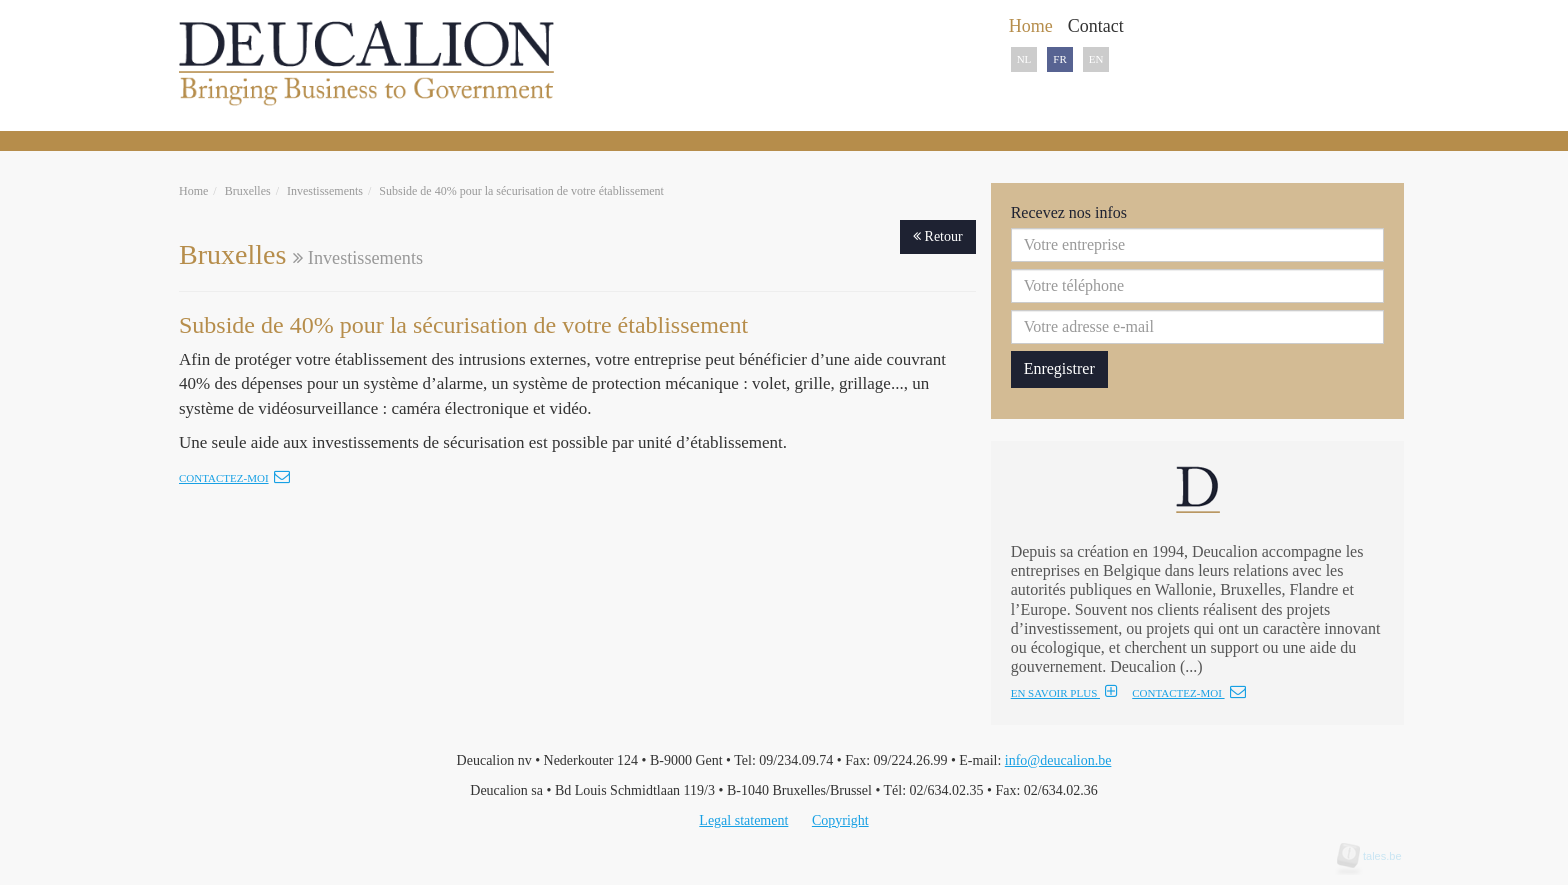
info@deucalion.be (1058, 760)
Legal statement (743, 820)
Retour (938, 236)
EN (1096, 59)
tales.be (1376, 856)
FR (1059, 59)
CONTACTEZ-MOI (1188, 693)
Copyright (840, 820)
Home (193, 191)
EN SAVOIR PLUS (1064, 693)
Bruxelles (248, 191)
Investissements (325, 191)
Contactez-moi (234, 478)
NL (1024, 59)
